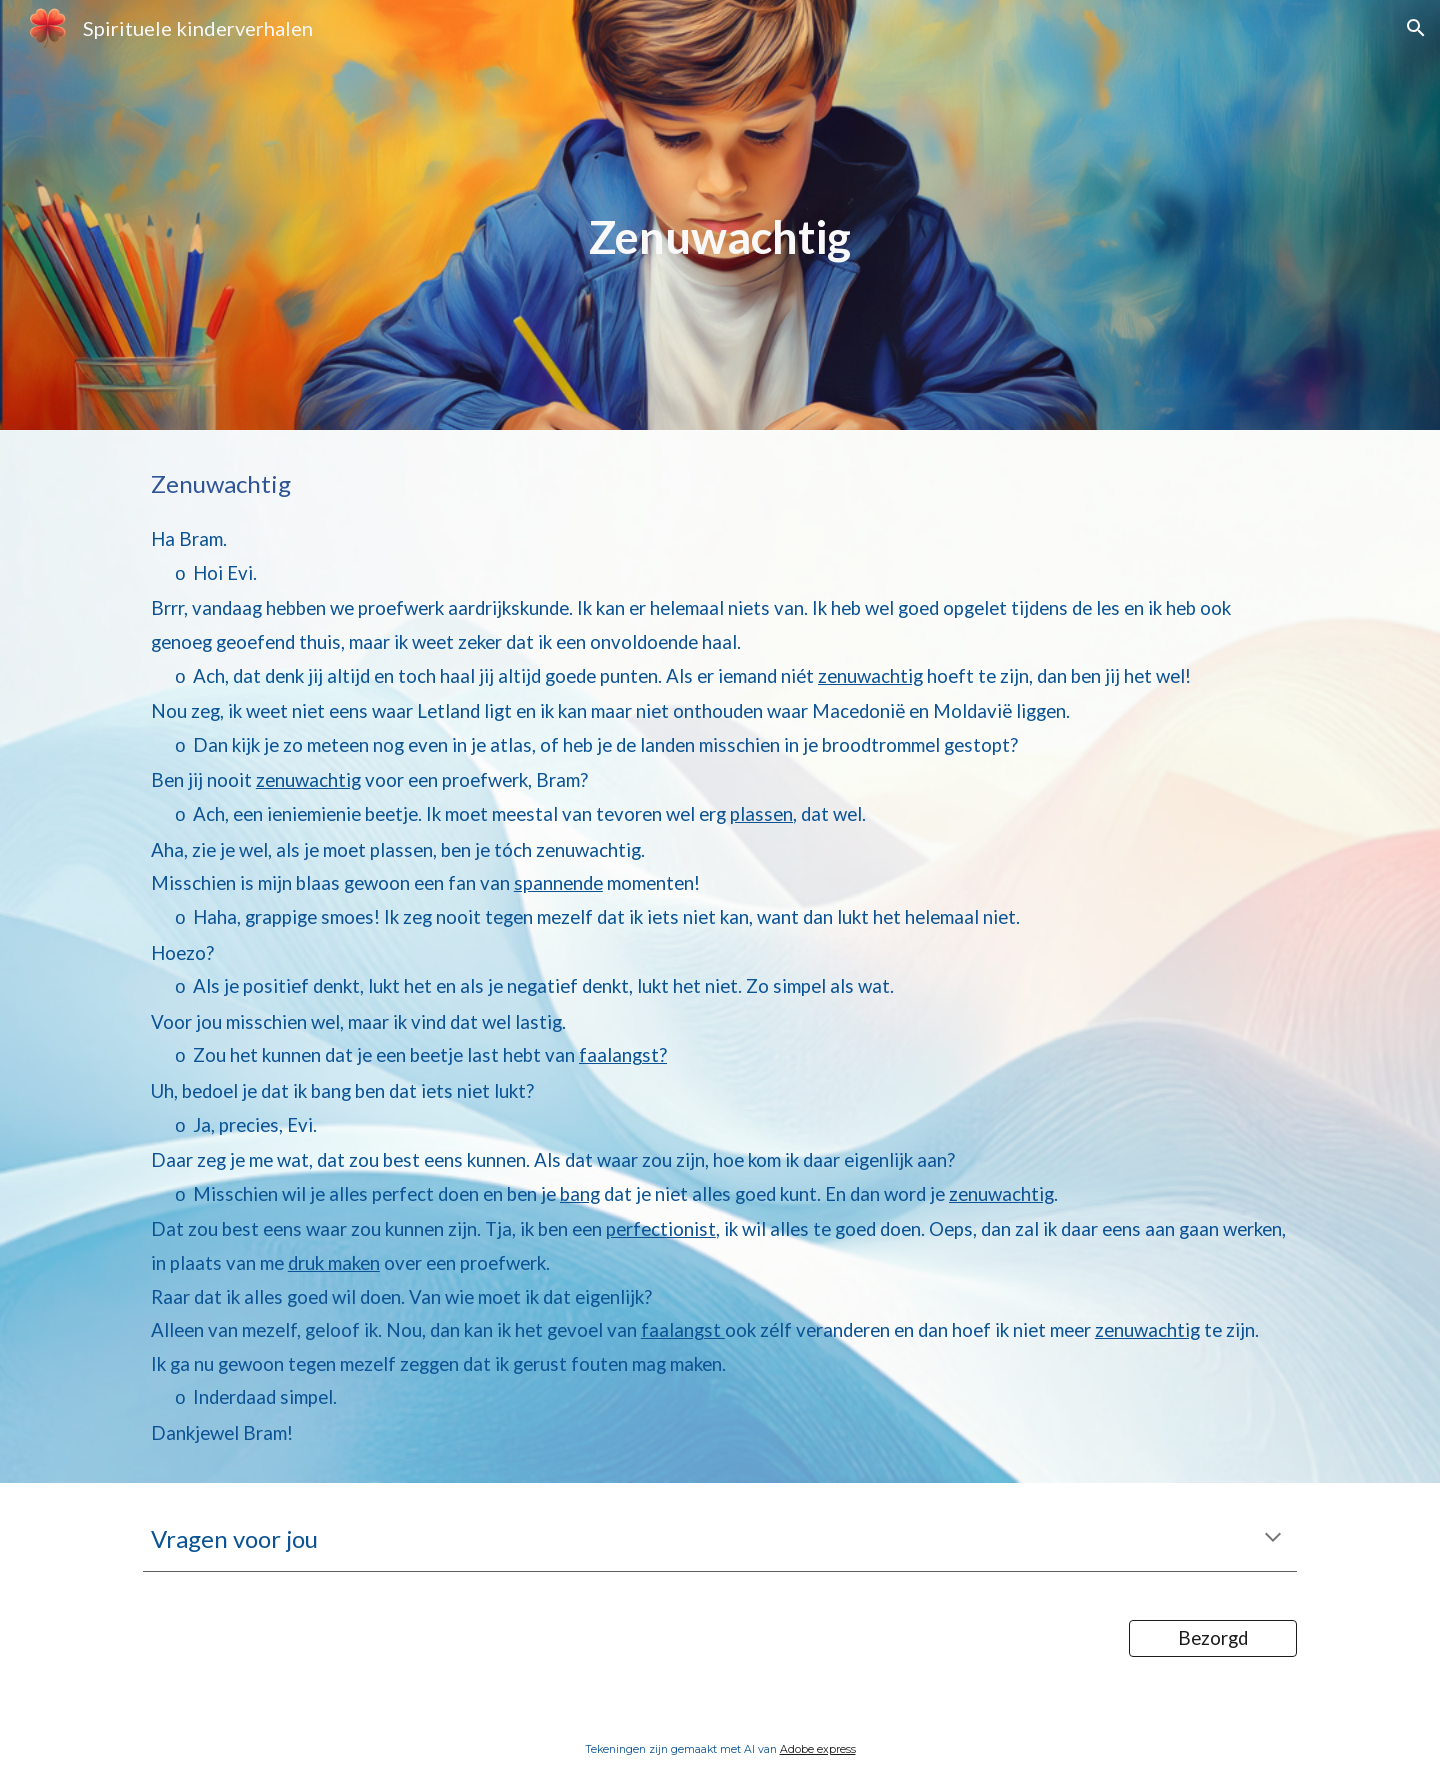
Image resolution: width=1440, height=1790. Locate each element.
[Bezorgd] (1213, 1638)
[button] (1416, 28)
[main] (720, 215)
